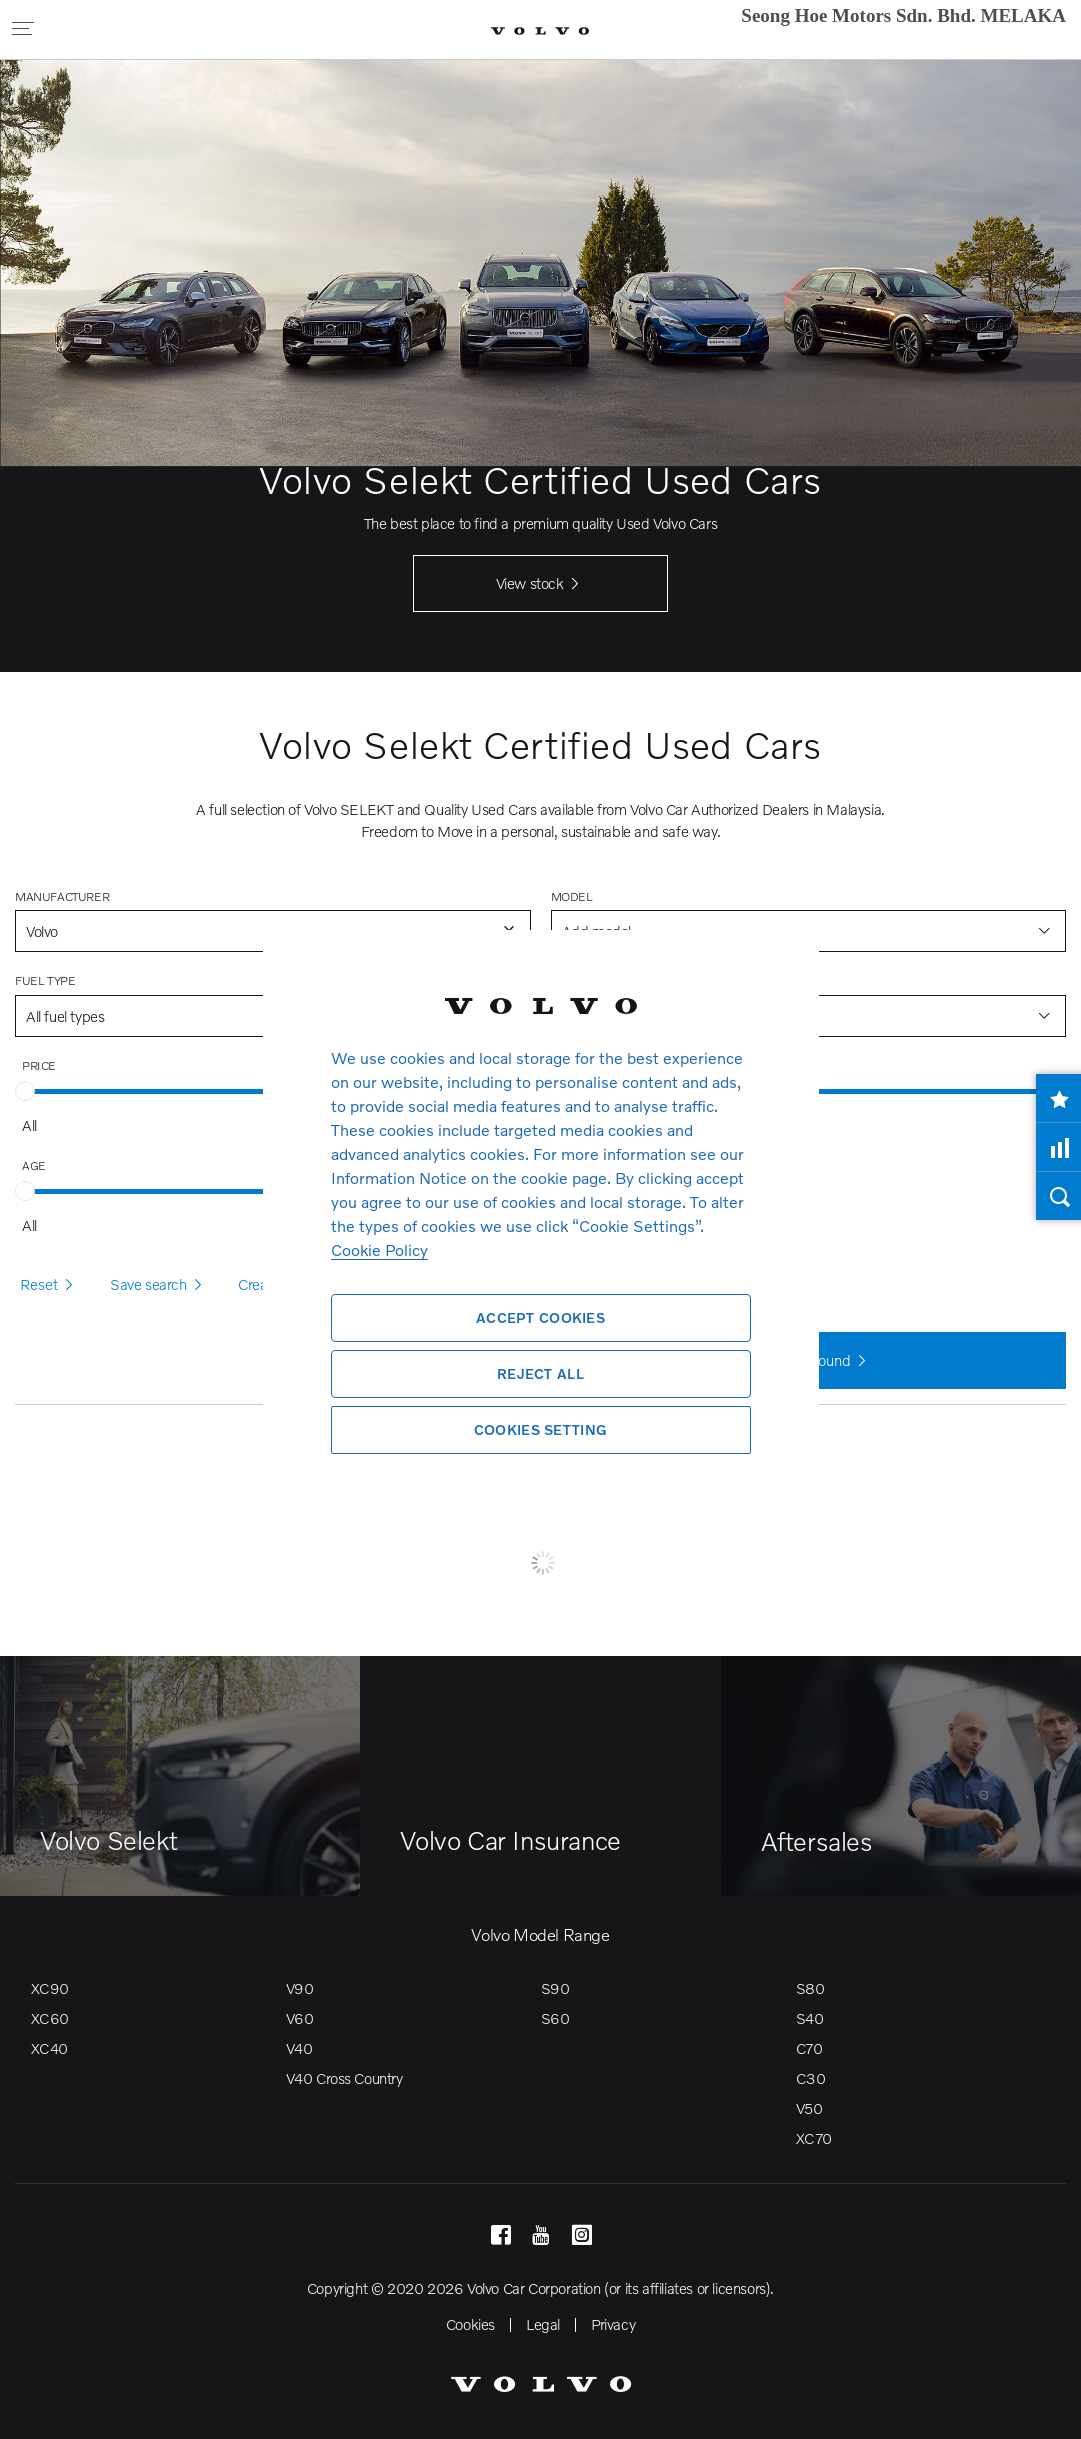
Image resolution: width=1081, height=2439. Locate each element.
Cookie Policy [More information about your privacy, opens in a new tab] (379, 1249)
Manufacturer (62, 896)
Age (34, 1165)
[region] (541, 1219)
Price (39, 1065)
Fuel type (45, 980)
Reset (50, 1285)
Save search (159, 1285)
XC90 (50, 1988)
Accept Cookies (540, 1317)
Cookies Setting (540, 1429)
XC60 (50, 2018)
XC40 (49, 2048)
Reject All (540, 1373)
